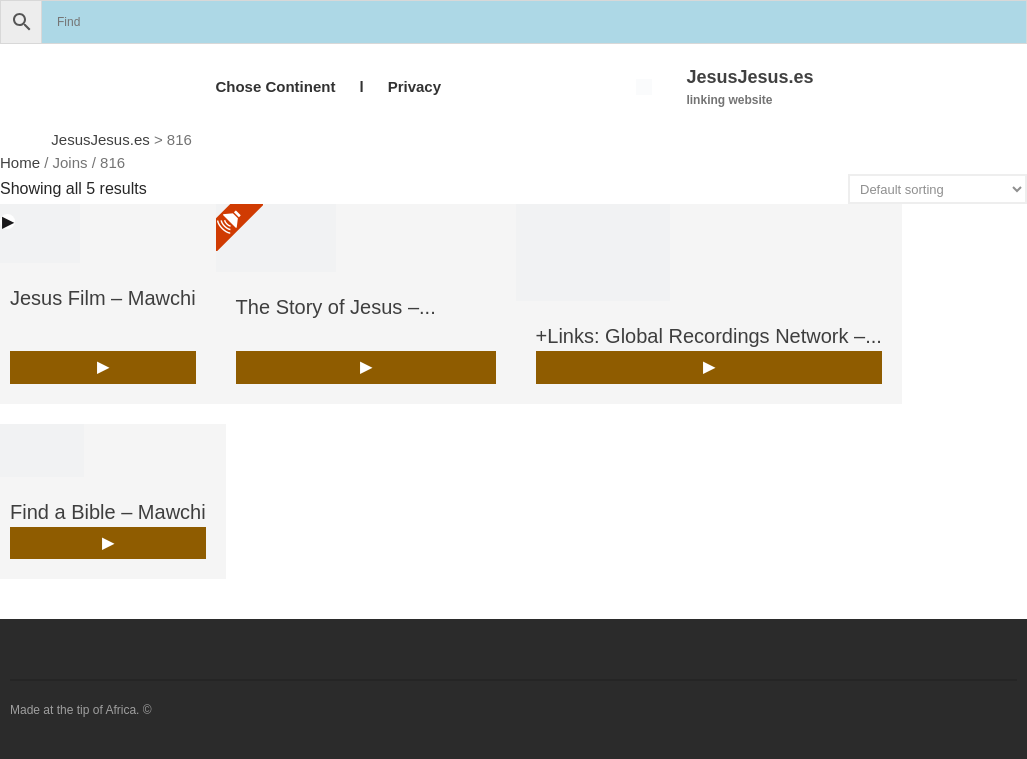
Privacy (414, 86)
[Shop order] (937, 189)
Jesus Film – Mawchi (103, 298)
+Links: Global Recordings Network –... (709, 336)
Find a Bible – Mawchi (108, 512)
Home (20, 162)
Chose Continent (275, 86)
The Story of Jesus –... (336, 307)
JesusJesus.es (749, 77)
